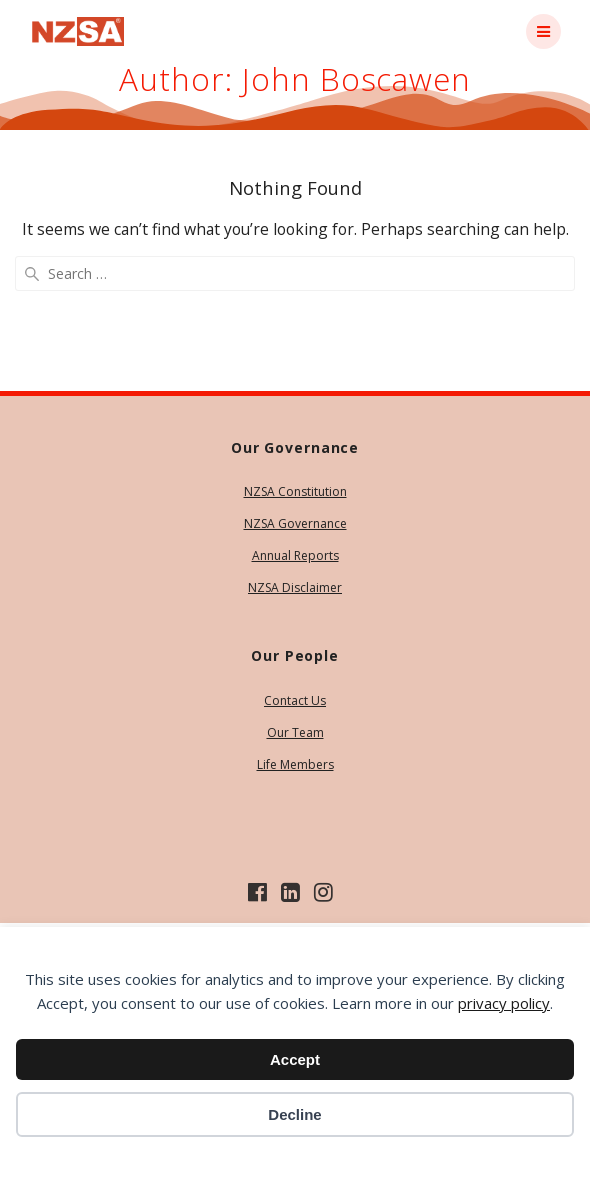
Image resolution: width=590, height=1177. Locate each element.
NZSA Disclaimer (295, 587)
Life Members (295, 764)
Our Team (295, 732)
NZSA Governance (295, 523)
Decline (294, 1114)
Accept (295, 1059)
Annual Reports (295, 555)
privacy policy (504, 1003)
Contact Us (295, 700)
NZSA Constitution (295, 491)
